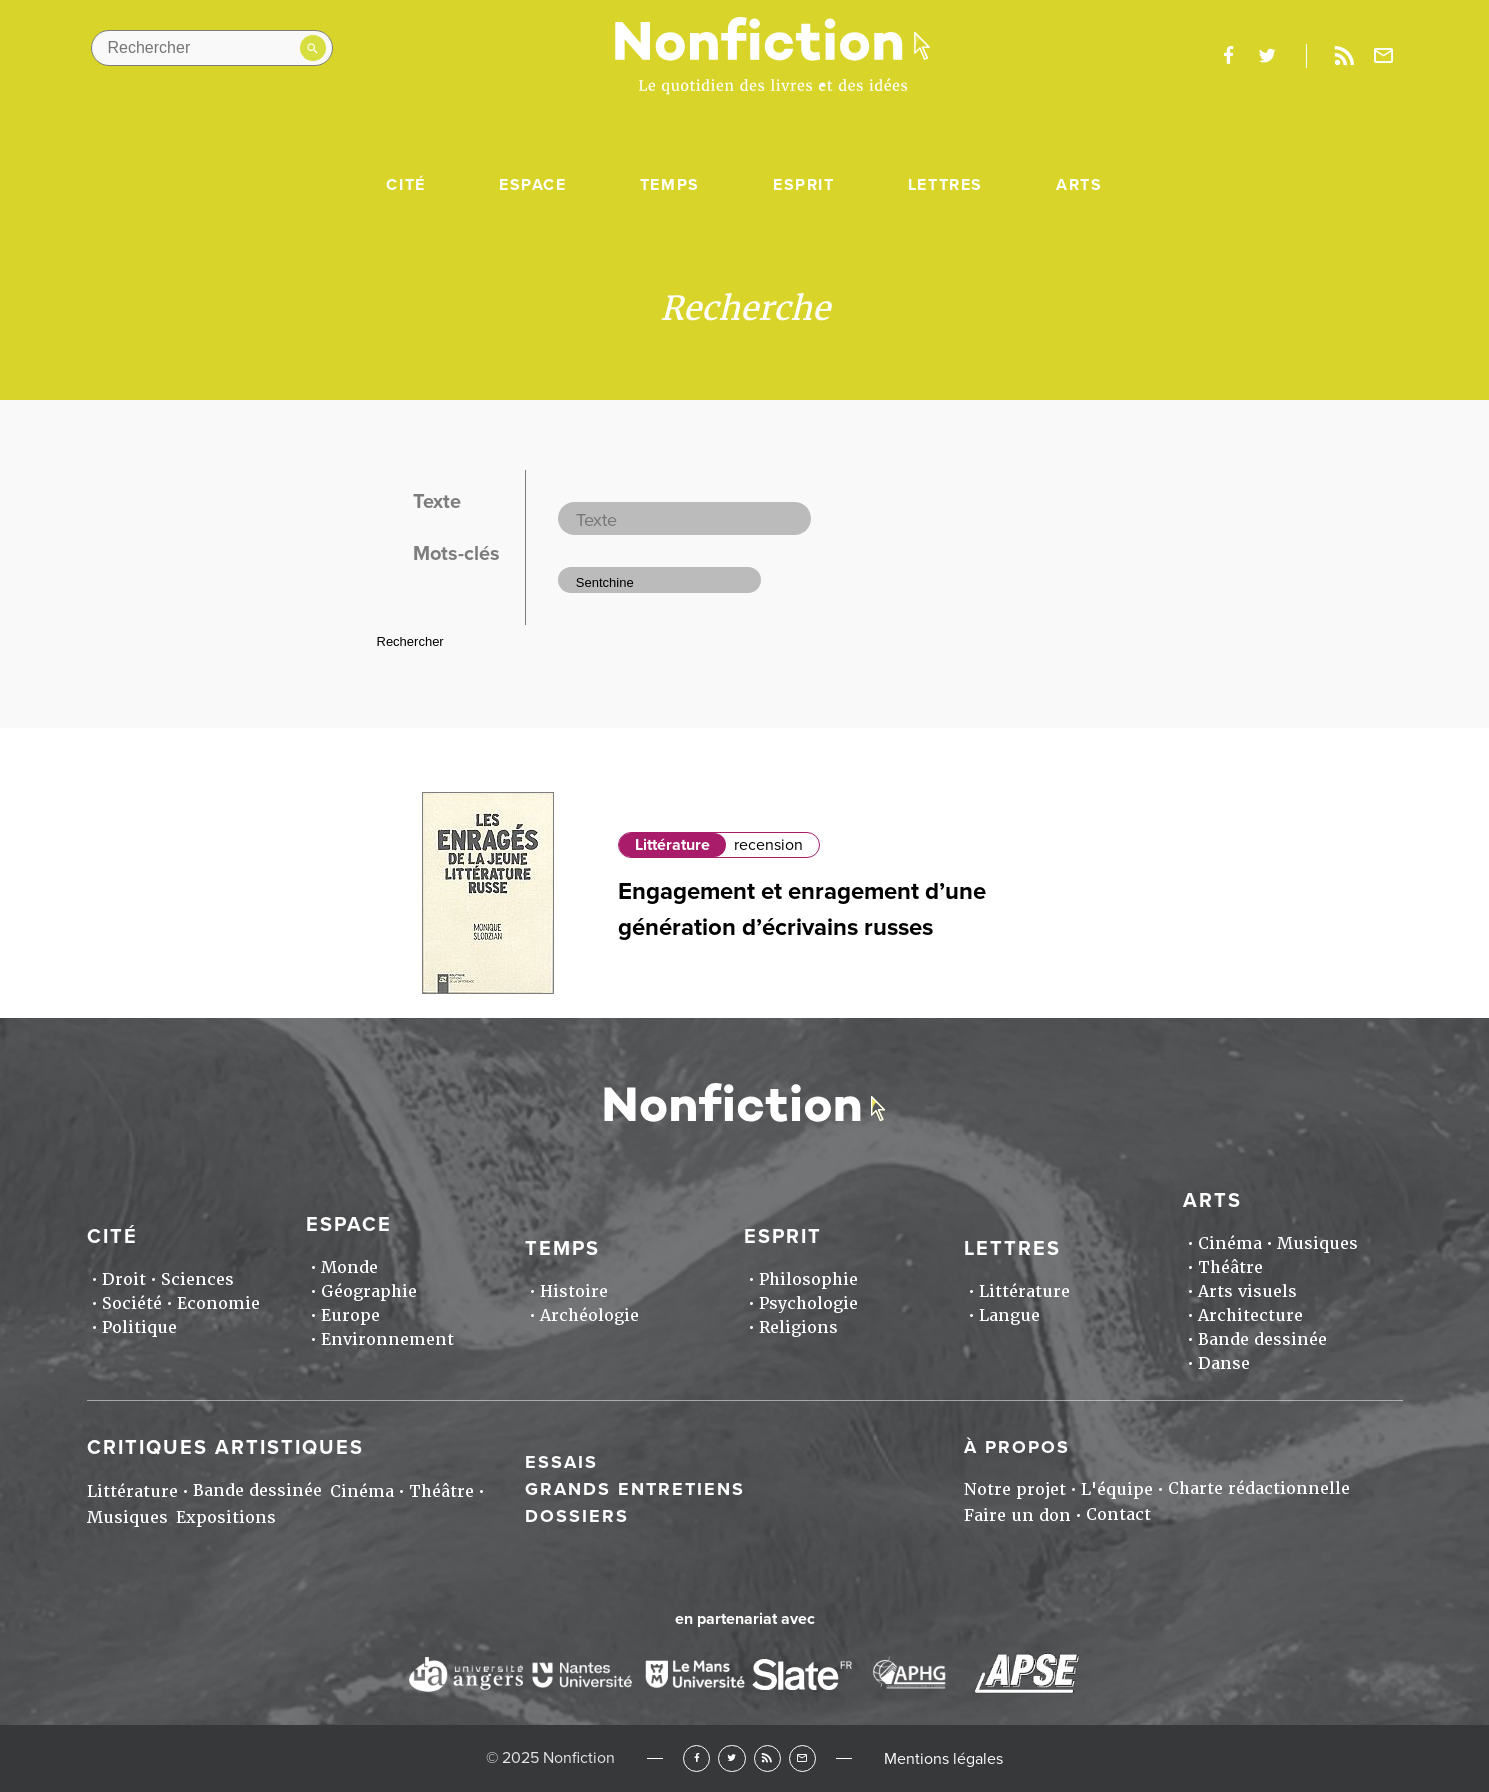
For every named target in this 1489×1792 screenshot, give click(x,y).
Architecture (1250, 1315)
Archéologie (589, 1315)
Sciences (197, 1279)
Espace (533, 185)
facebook (1229, 56)
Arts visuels (1247, 1291)
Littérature (672, 845)
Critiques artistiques (225, 1448)
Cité (405, 185)
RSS (767, 1758)
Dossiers (577, 1516)
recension (768, 845)
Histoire (574, 1291)
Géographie (369, 1291)
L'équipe (1117, 1489)
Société (132, 1303)
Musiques (1317, 1243)
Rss (1345, 56)
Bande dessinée (1262, 1339)
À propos (1017, 1447)
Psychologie (808, 1303)
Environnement (387, 1339)
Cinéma (1230, 1243)
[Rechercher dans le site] (212, 48)
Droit (124, 1279)
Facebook (696, 1758)
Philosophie (808, 1279)
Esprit (804, 185)
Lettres (945, 185)
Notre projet (1015, 1489)
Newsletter (1383, 56)
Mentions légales (943, 1759)
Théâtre (1230, 1267)
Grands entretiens (635, 1489)
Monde (349, 1267)
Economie (218, 1303)
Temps (670, 185)
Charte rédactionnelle (1259, 1488)
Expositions (226, 1517)
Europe (350, 1315)
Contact (1118, 1514)
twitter (1267, 56)
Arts (1079, 185)
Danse (1224, 1363)
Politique (139, 1327)
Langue (1009, 1315)
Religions (798, 1327)
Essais (561, 1462)
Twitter (731, 1758)
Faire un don (1017, 1515)
